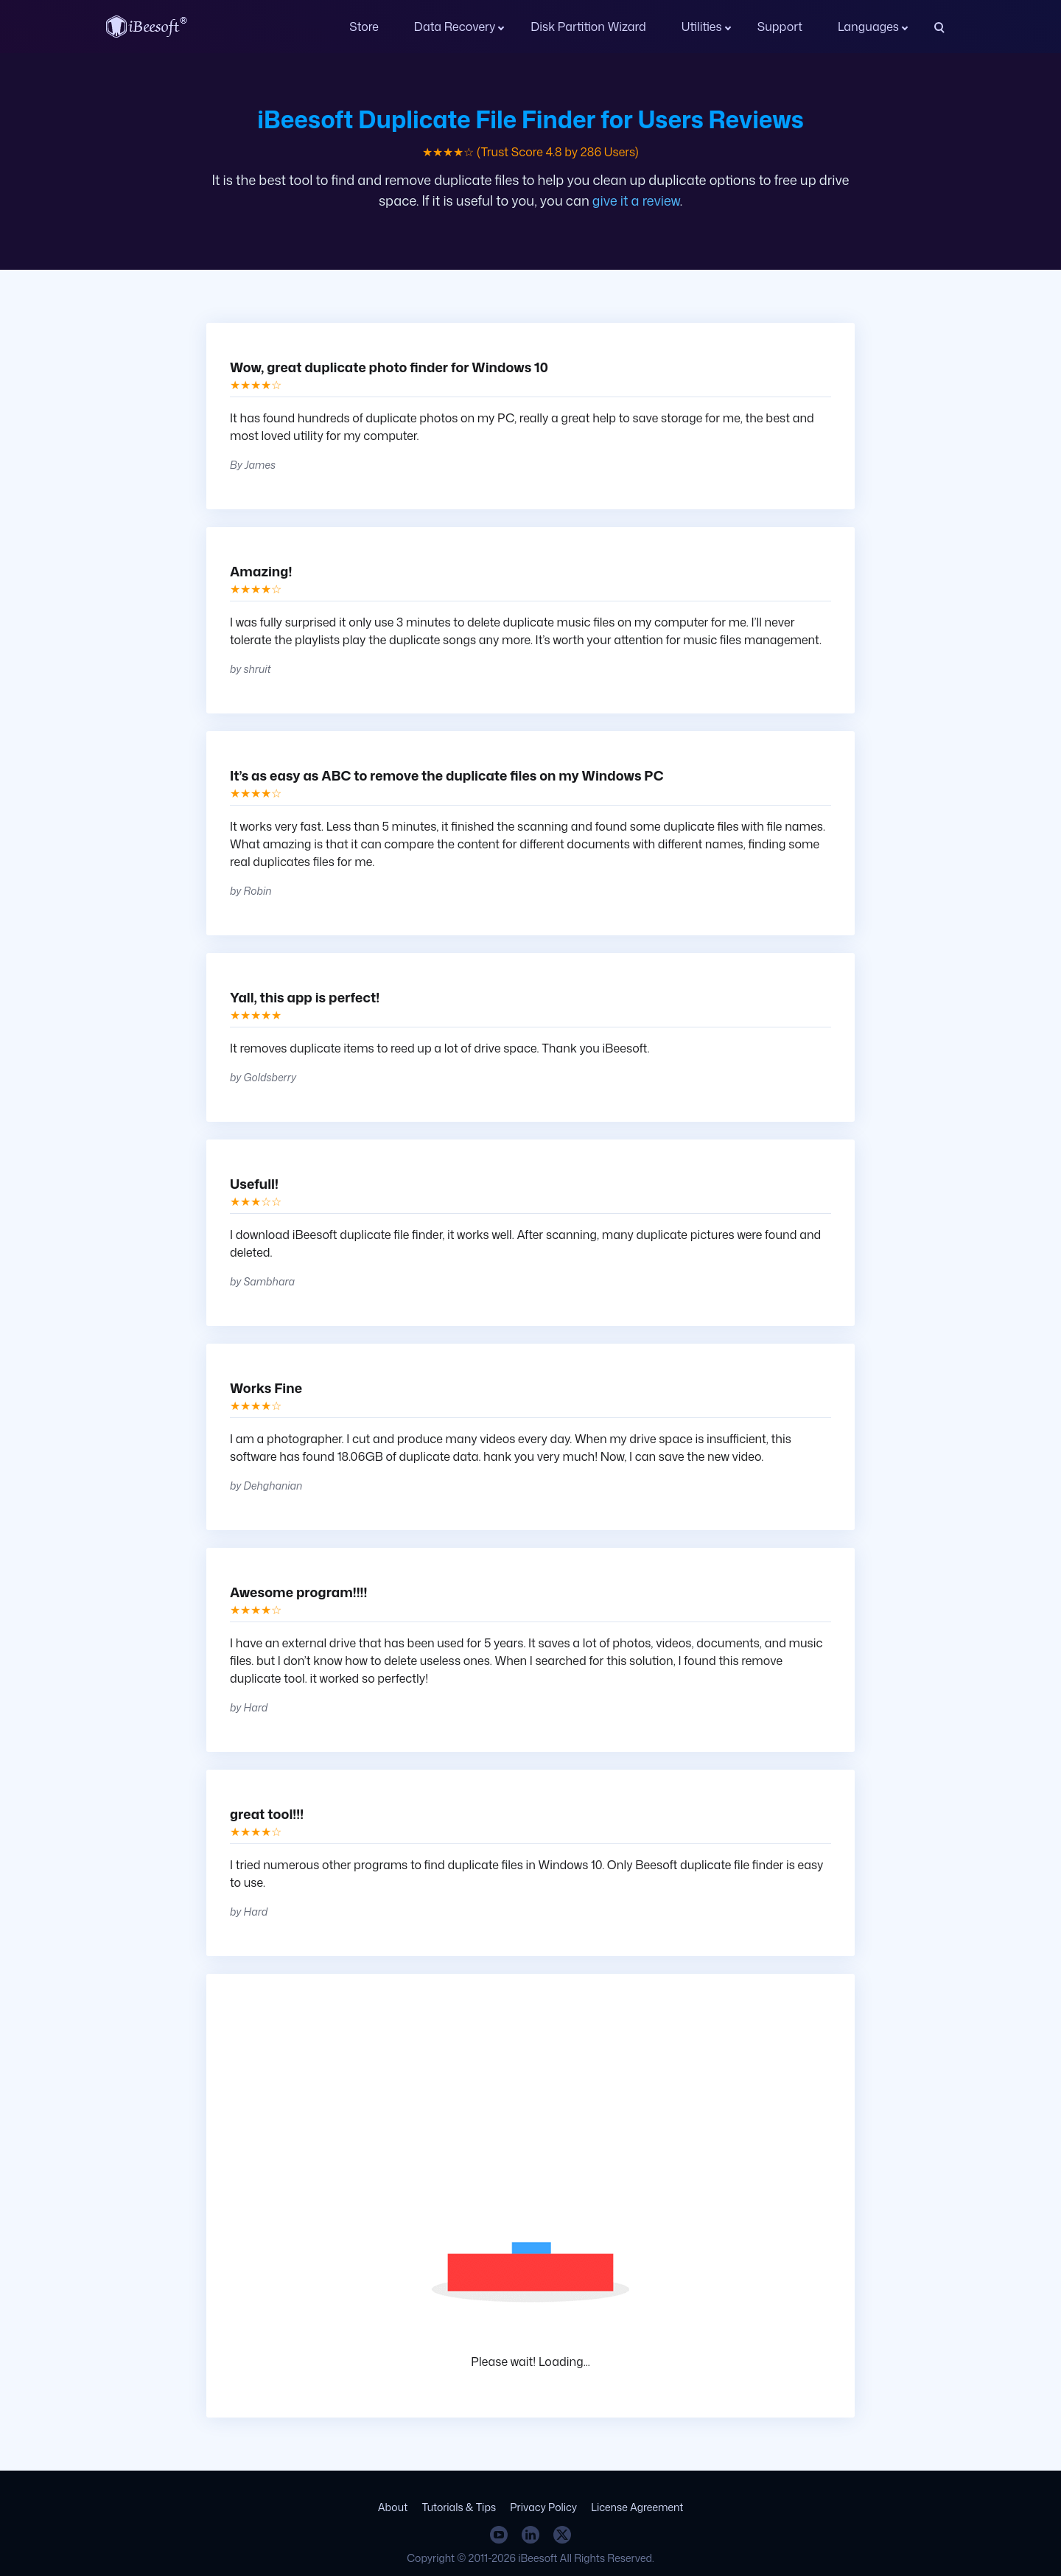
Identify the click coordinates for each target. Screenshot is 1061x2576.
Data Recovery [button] (455, 26)
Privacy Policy (543, 2507)
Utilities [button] (702, 26)
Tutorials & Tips (458, 2507)
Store (363, 26)
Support (779, 26)
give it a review (636, 200)
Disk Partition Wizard (587, 26)
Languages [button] (868, 26)
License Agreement (637, 2507)
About (393, 2507)
